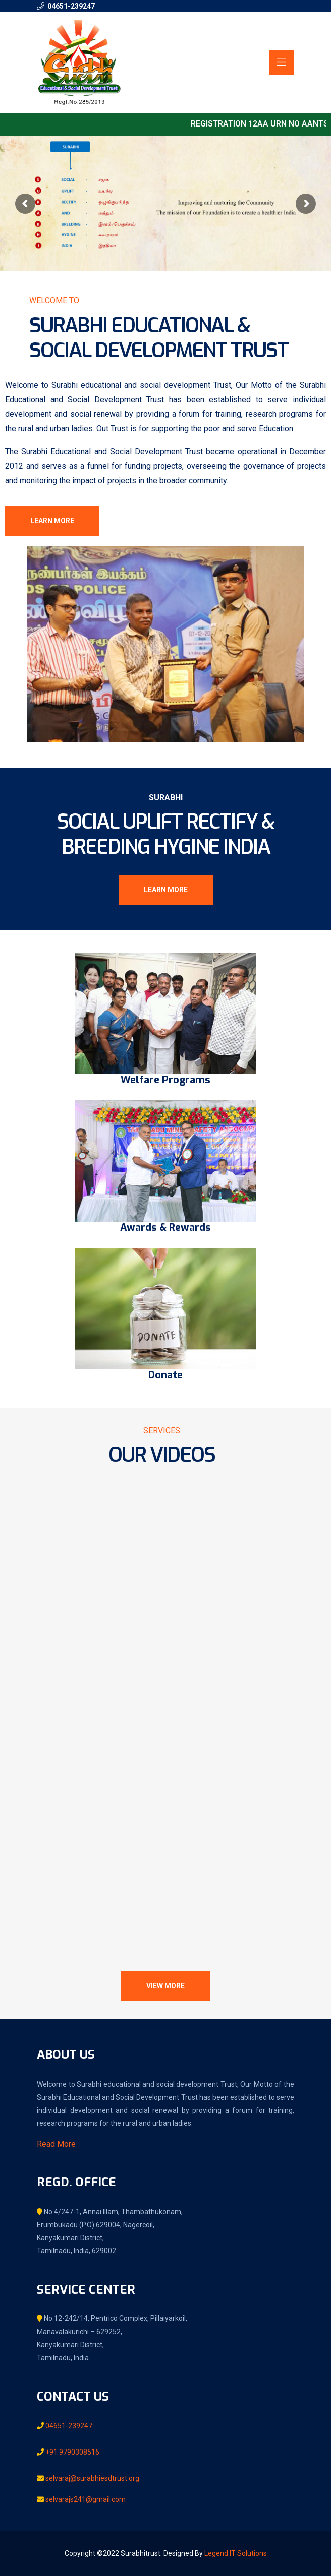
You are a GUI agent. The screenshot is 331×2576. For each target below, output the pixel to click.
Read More (56, 2144)
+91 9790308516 (71, 2452)
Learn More (52, 521)
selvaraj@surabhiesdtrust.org (91, 2478)
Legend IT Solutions (235, 2553)
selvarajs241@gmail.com (85, 2499)
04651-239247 (71, 6)
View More (165, 1986)
